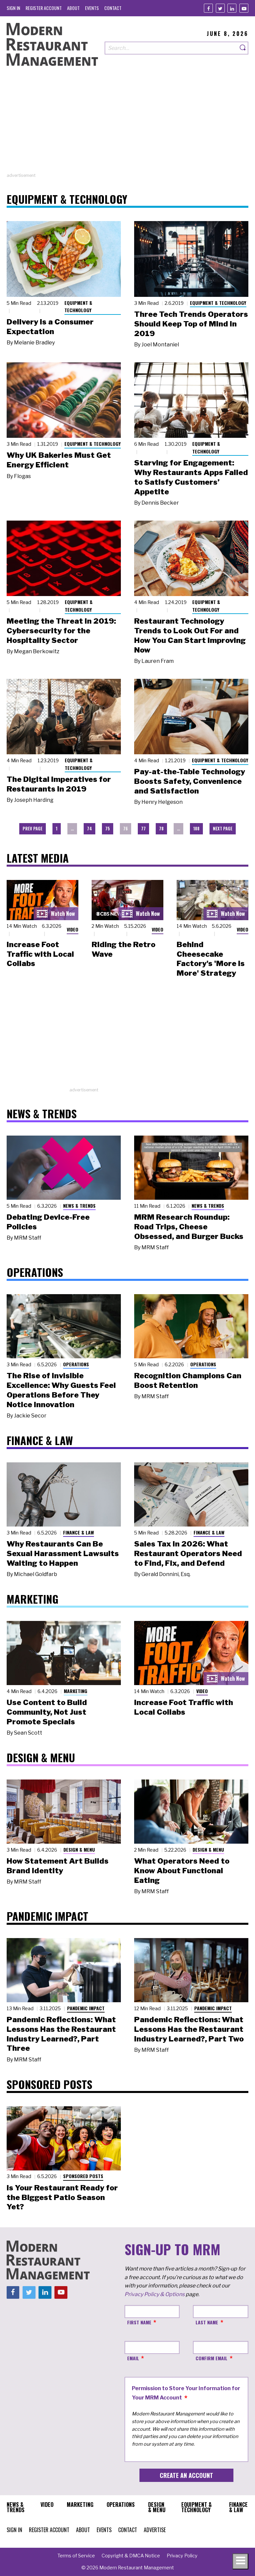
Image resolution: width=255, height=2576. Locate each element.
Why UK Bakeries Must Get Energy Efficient (59, 459)
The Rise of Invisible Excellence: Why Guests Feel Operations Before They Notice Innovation (61, 1390)
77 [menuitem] (143, 828)
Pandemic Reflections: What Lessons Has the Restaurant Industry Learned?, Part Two (189, 2029)
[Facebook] (208, 8)
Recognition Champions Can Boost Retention (187, 1380)
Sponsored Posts (83, 2175)
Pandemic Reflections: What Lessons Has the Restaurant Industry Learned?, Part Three (61, 2034)
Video (72, 929)
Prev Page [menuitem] (32, 828)
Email (133, 2358)
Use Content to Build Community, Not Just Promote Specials (47, 1712)
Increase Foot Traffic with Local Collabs (40, 954)
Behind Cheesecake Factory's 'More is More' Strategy (211, 959)
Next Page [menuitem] (222, 828)
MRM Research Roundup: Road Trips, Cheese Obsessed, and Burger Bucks (188, 1226)
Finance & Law (78, 1532)
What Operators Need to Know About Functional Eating (181, 1870)
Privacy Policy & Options (155, 2294)
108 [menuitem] (196, 828)
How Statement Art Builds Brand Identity (58, 1865)
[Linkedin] (231, 8)
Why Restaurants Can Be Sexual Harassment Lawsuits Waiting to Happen (63, 1553)
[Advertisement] (127, 125)
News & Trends (79, 1205)
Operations (76, 1364)
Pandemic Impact (86, 2008)
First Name (139, 2322)
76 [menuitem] (125, 828)
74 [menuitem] (89, 828)
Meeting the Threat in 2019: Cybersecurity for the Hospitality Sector (61, 630)
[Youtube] (243, 8)
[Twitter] (220, 8)
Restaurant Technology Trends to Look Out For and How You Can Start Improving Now (190, 635)
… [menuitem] (72, 828)
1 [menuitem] (56, 828)
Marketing (75, 1690)
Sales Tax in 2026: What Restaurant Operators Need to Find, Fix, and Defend (188, 1553)
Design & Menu (79, 1849)
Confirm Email (211, 2358)
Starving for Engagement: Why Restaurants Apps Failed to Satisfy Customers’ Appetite (191, 477)
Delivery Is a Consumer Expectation (50, 326)
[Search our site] (171, 48)
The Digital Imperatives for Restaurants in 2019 (59, 784)
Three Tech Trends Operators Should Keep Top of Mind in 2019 (191, 323)
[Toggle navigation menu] (240, 2561)
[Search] (243, 48)
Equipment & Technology (78, 306)
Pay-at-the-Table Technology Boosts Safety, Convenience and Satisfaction (189, 781)
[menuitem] (13, 7)
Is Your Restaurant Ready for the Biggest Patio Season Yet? (62, 2197)
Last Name (207, 2322)
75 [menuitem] (107, 828)
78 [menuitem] (161, 828)
